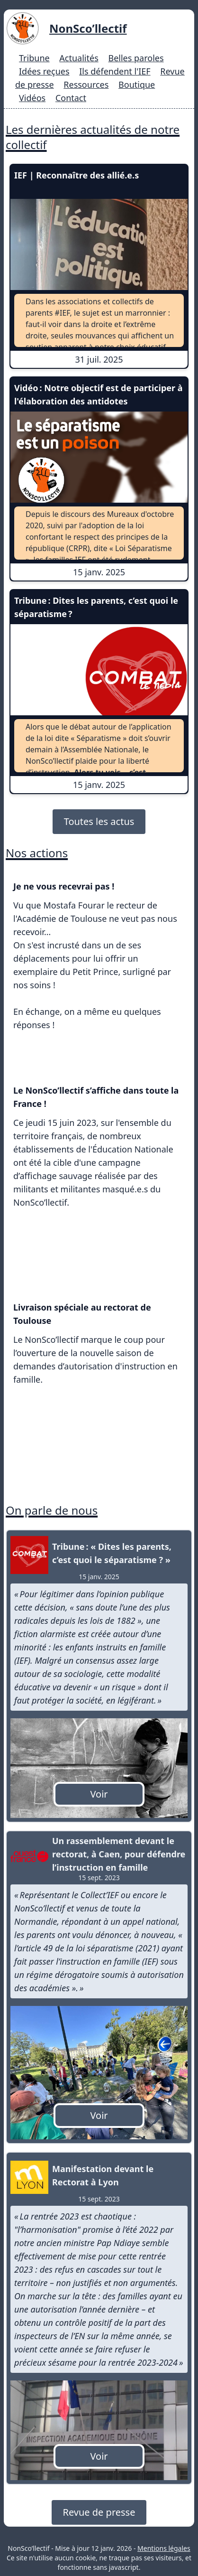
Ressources (85, 84)
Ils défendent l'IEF (114, 71)
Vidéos (32, 97)
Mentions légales (163, 2548)
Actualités (78, 58)
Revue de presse (99, 2512)
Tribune (34, 58)
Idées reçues (44, 71)
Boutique (136, 84)
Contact (70, 97)
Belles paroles (135, 58)
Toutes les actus (99, 821)
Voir (99, 1794)
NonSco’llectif (88, 28)
